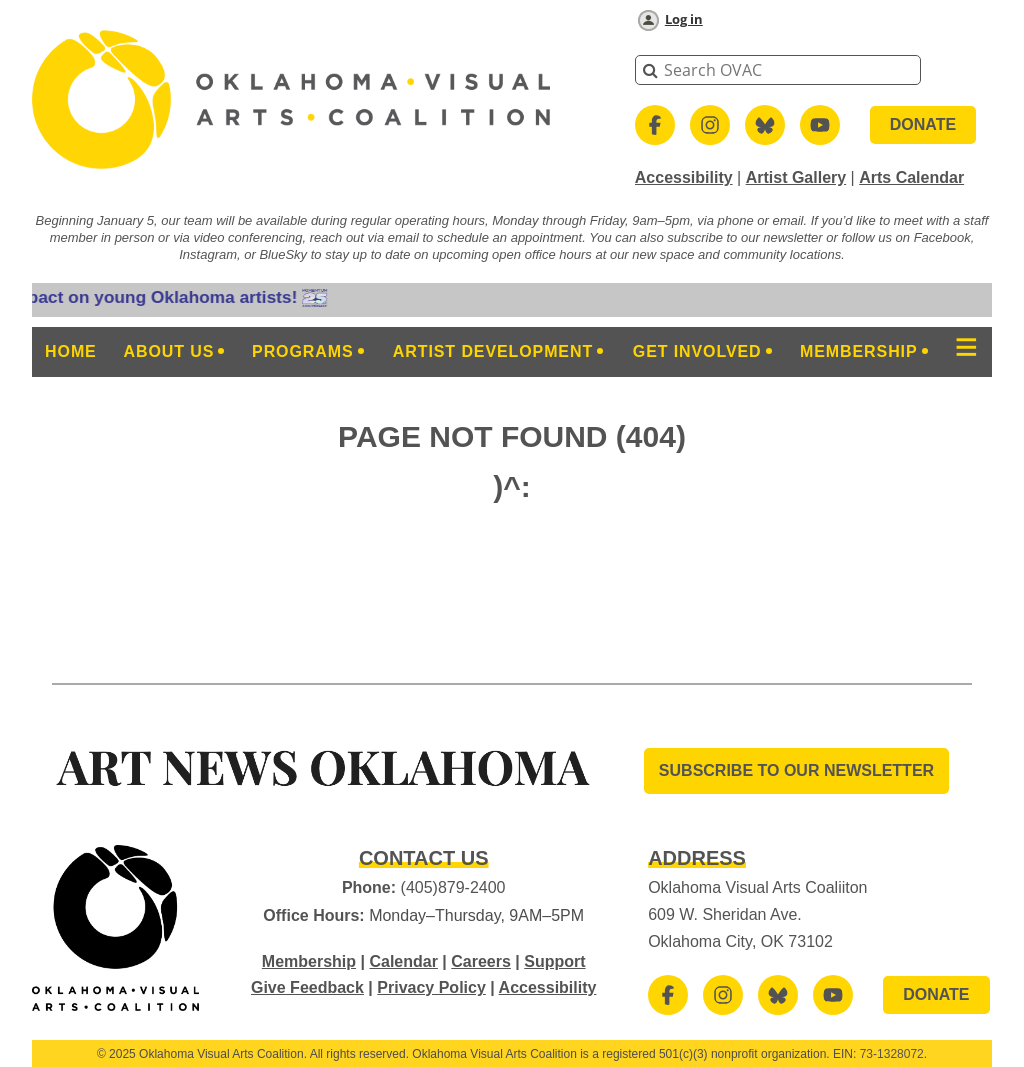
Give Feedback (307, 987)
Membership (309, 961)
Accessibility (684, 177)
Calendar (403, 961)
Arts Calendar (911, 177)
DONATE (923, 124)
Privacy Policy (431, 987)
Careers (481, 961)
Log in (684, 19)
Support (554, 961)
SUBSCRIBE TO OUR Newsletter (796, 770)
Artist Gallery (796, 177)
